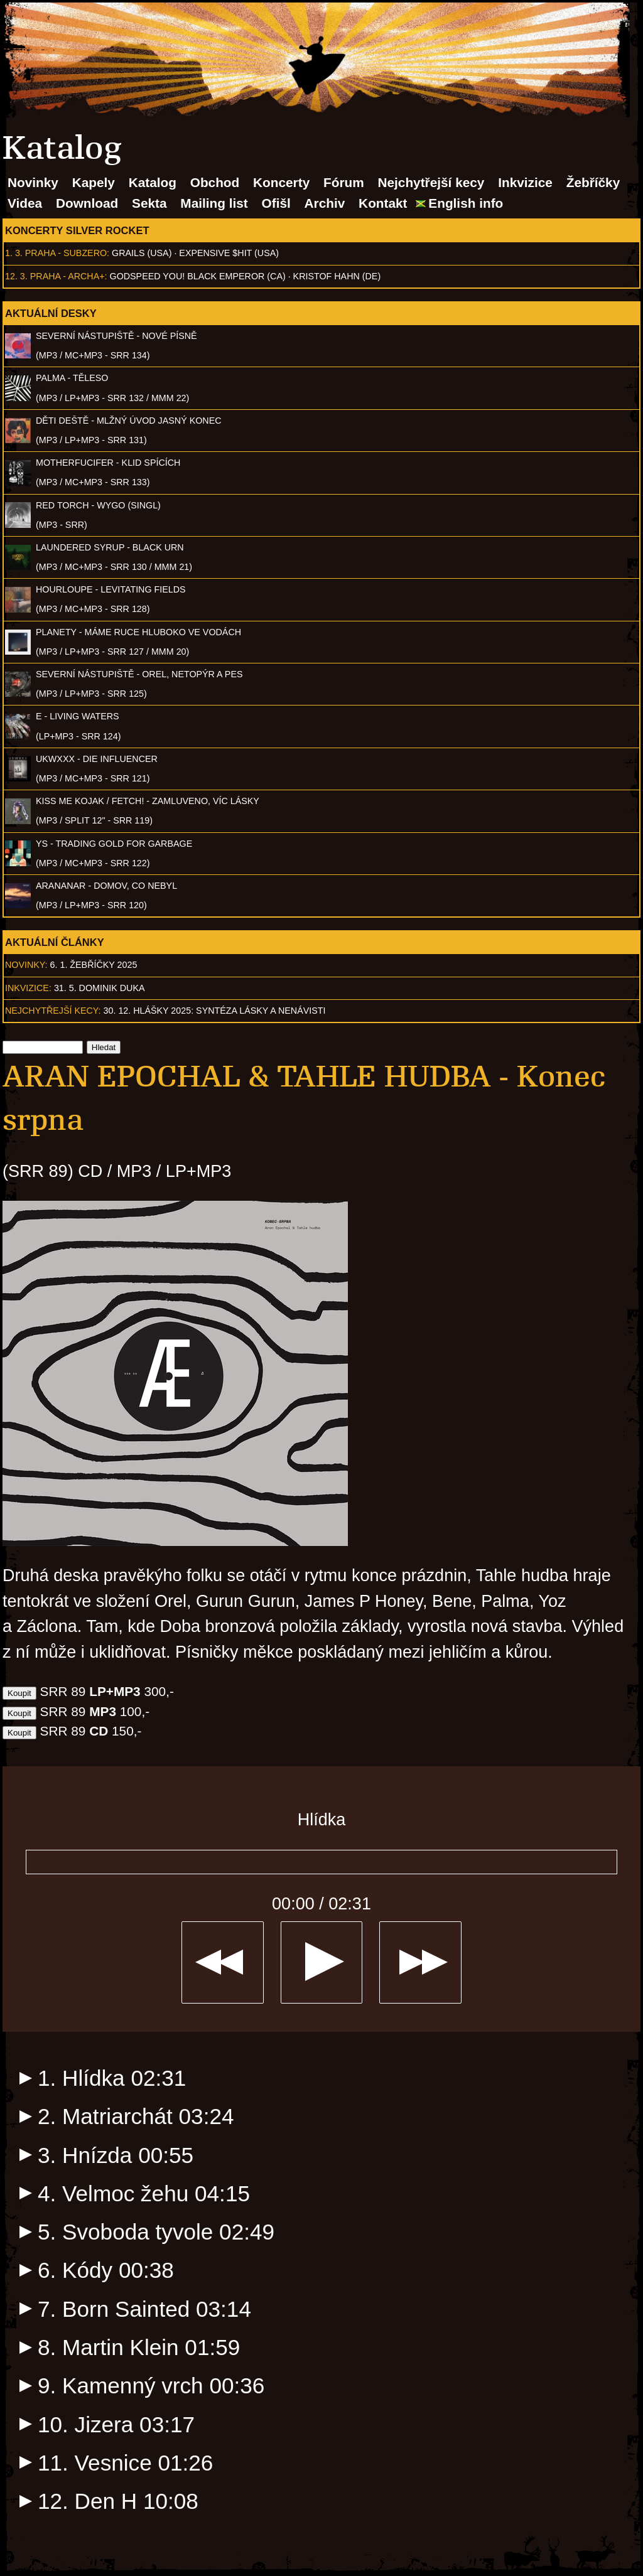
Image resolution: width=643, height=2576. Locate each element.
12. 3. (16, 276)
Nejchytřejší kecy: (53, 1011)
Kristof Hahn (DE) (337, 276)
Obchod (215, 182)
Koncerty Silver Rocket (77, 230)
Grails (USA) (141, 253)
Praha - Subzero (66, 253)
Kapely (93, 182)
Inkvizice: (28, 988)
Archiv (325, 203)
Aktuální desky (51, 313)
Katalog (152, 182)
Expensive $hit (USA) (229, 253)
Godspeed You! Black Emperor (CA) (198, 276)
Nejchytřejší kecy (430, 182)
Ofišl (276, 203)
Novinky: (26, 965)
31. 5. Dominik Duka (99, 988)
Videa (25, 203)
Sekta (149, 203)
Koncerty (281, 182)
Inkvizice (525, 182)
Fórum (343, 182)
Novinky (33, 182)
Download (87, 203)
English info (465, 203)
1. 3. (14, 253)
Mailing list (213, 203)
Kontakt (383, 203)
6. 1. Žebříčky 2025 (94, 965)
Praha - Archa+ (67, 276)
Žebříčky (593, 182)
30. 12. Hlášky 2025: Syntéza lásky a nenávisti (215, 1011)
